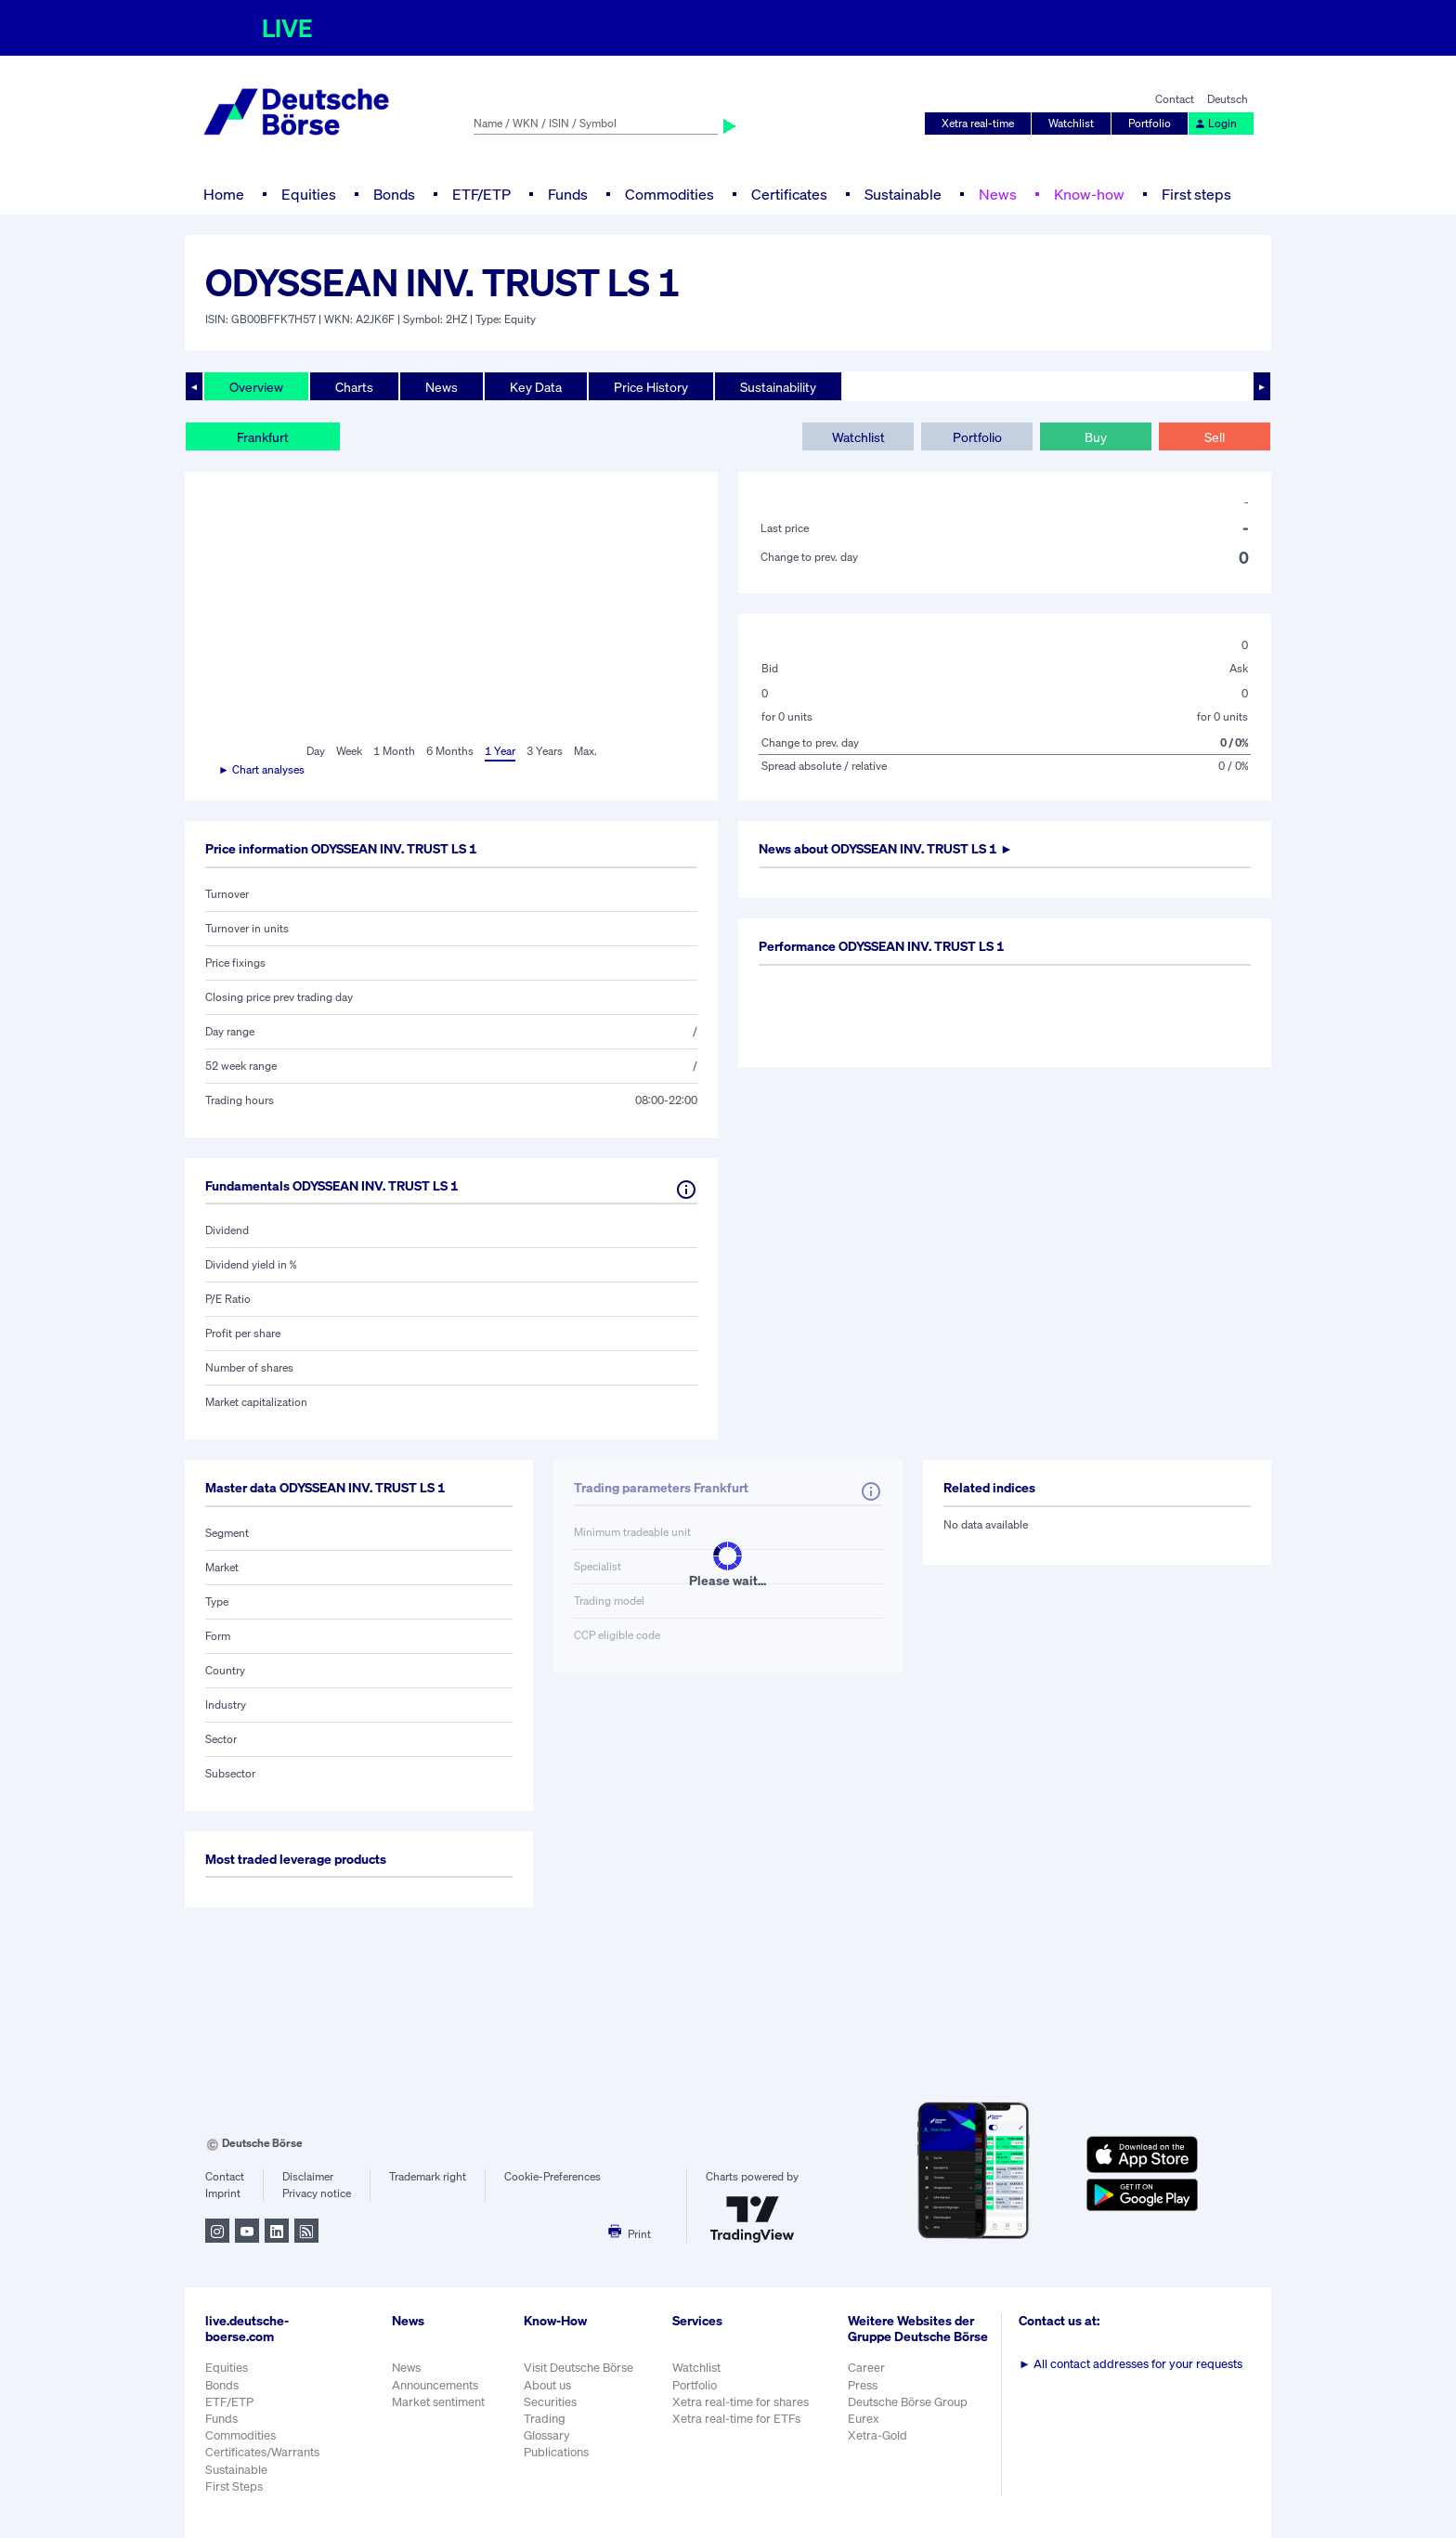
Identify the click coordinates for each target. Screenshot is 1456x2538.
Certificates (789, 194)
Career (866, 2367)
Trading (545, 2419)
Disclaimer (307, 2176)
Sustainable (903, 194)
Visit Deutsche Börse (578, 2367)
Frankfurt (263, 437)
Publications (556, 2452)
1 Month (394, 751)
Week (349, 751)
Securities (550, 2402)
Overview (256, 387)
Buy (1096, 437)
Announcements (435, 2385)
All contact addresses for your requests (1130, 2364)
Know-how (1089, 194)
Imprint (222, 2193)
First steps (1196, 194)
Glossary (547, 2435)
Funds (568, 194)
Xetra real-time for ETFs (736, 2419)
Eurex (863, 2419)
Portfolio (1149, 123)
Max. (585, 751)
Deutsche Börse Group (908, 2402)
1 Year (500, 751)
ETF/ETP (481, 194)
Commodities (669, 194)
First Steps (234, 2486)
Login (1215, 123)
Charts (354, 387)
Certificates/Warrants (262, 2452)
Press (863, 2385)
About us (547, 2385)
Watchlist (1071, 123)
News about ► (886, 848)
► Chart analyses (261, 769)
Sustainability (778, 387)
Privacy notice (316, 2193)
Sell (1214, 437)
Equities (308, 194)
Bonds (394, 194)
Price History (651, 387)
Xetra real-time (978, 123)
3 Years (544, 751)
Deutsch (1227, 99)
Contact (1174, 99)
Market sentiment (438, 2402)
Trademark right (427, 2176)
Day (315, 751)
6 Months (450, 751)
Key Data (536, 387)
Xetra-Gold (877, 2435)
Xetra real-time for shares (740, 2402)
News (998, 194)
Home (223, 194)
